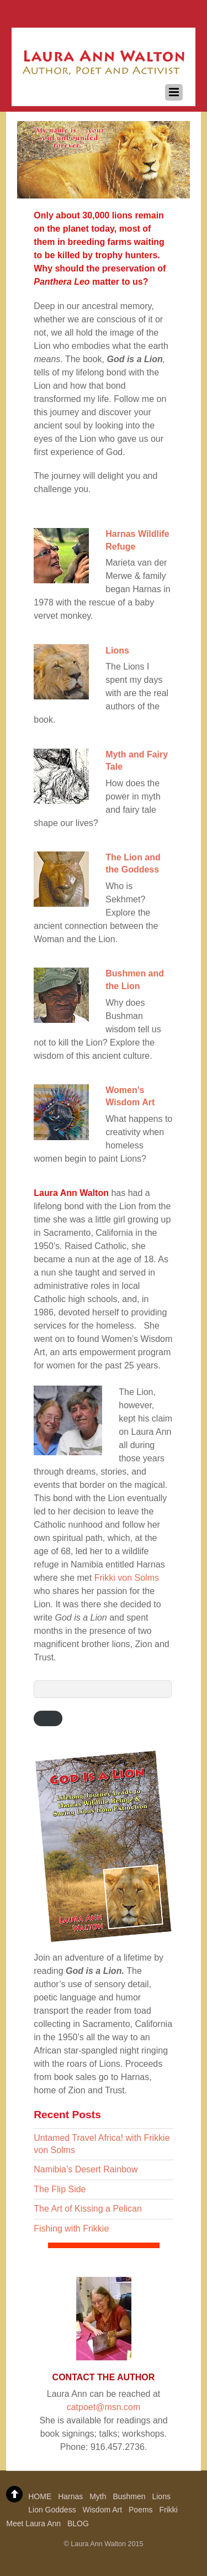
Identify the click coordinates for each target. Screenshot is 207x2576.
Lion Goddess (52, 2509)
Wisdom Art (103, 2509)
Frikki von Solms (126, 1577)
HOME (39, 2496)
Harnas (70, 2496)
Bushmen (129, 2496)
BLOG (78, 2523)
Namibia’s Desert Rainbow (85, 2169)
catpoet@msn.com (104, 2407)
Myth (97, 2496)
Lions (117, 650)
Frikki (168, 2509)
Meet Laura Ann (33, 2523)
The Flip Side (60, 2189)
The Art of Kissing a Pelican (88, 2208)
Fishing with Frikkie (71, 2228)
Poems (141, 2509)
